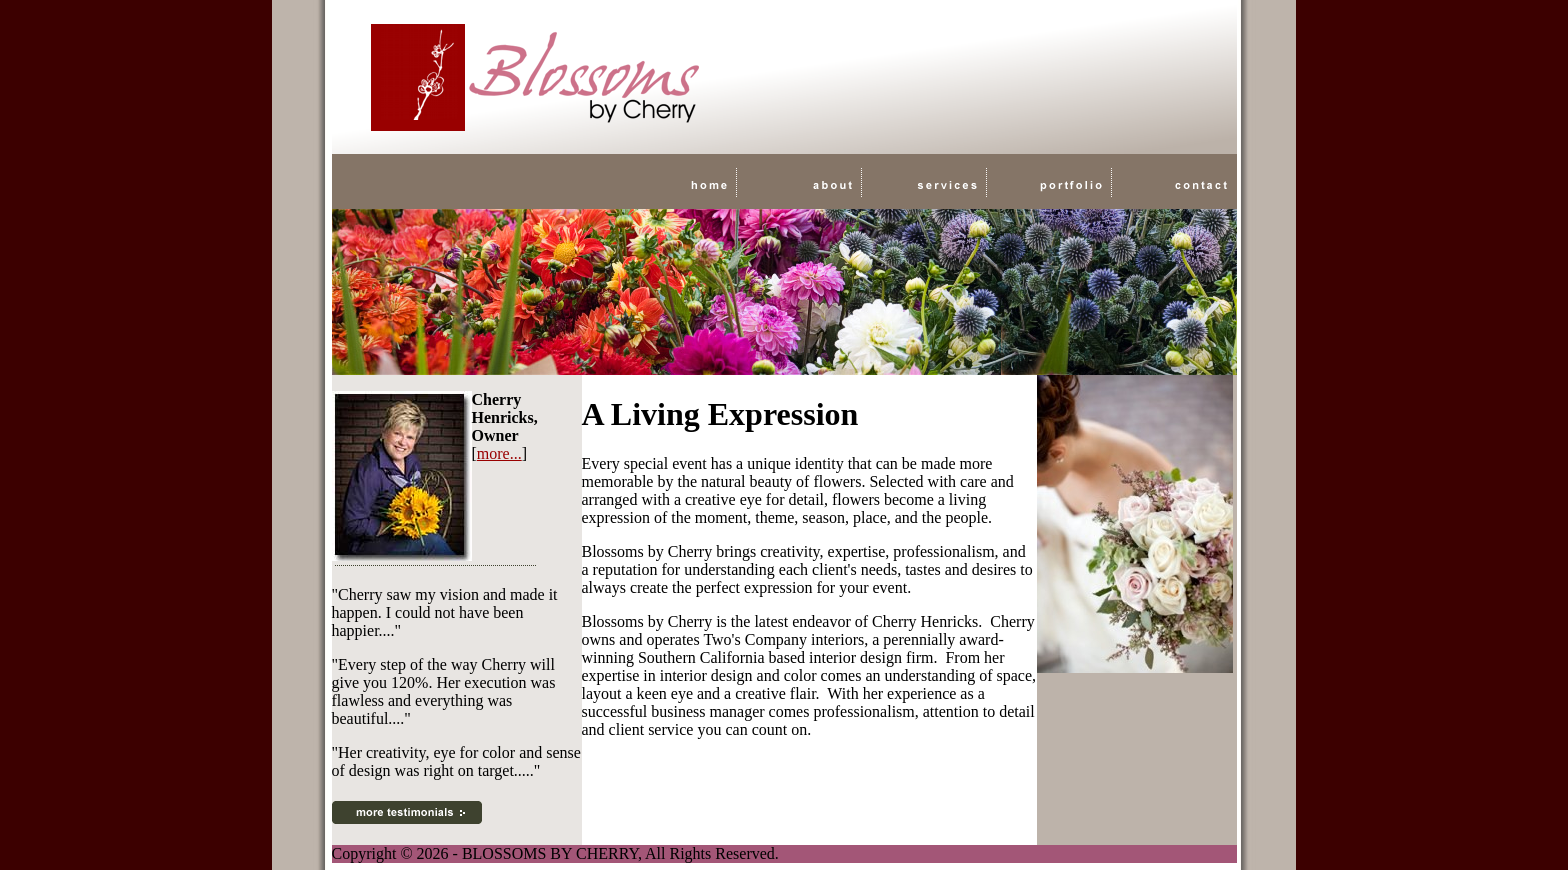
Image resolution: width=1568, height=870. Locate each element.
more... (499, 453)
